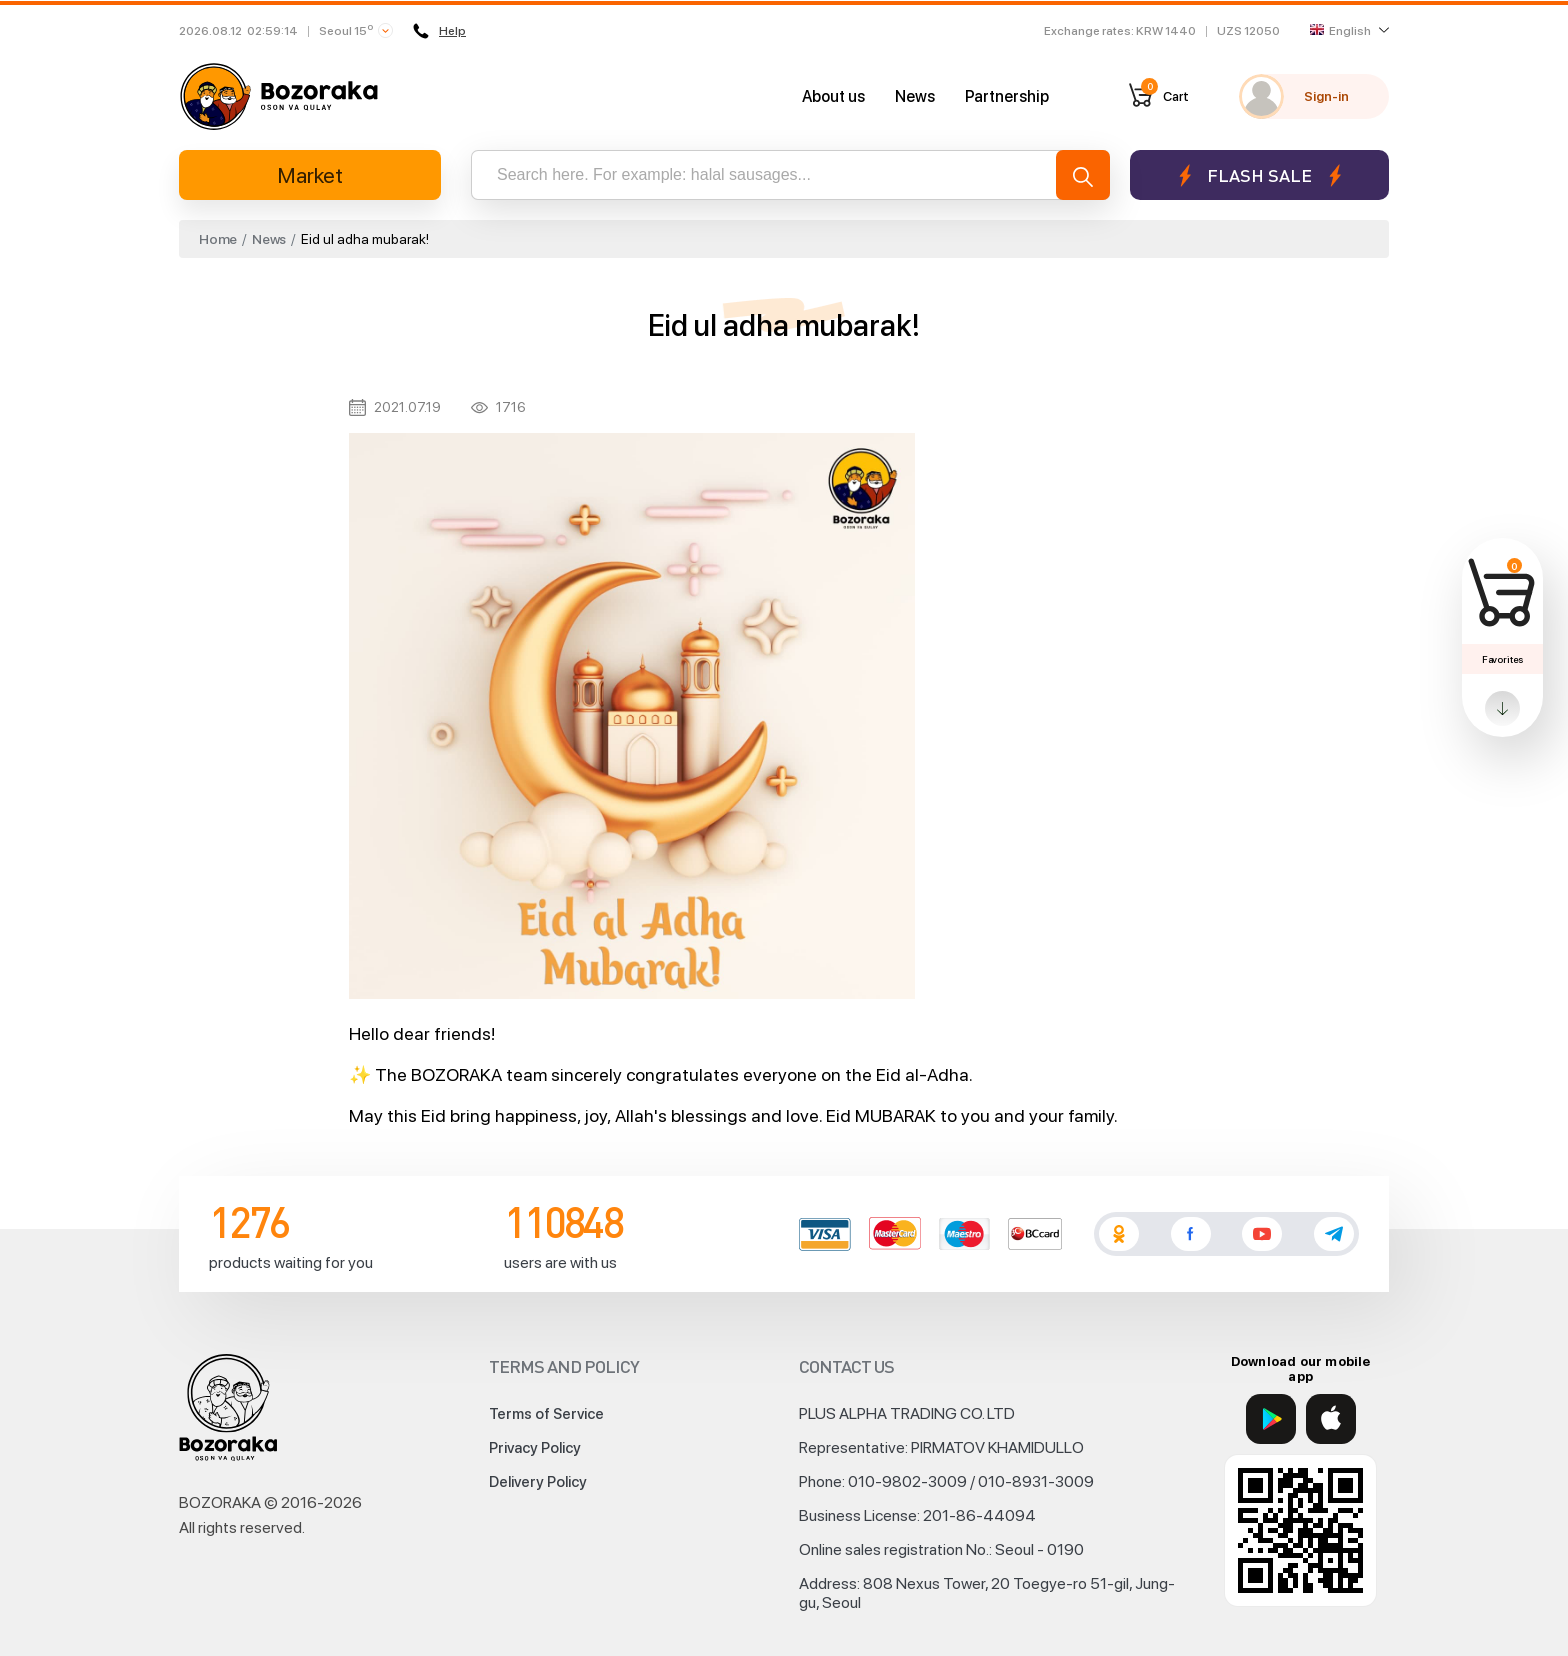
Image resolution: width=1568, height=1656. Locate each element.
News (915, 96)
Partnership (1007, 96)
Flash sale (1259, 175)
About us (833, 96)
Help (439, 31)
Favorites (1502, 659)
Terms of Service (546, 1414)
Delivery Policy (538, 1482)
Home (218, 239)
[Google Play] (1271, 1419)
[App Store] (1331, 1419)
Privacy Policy (535, 1448)
